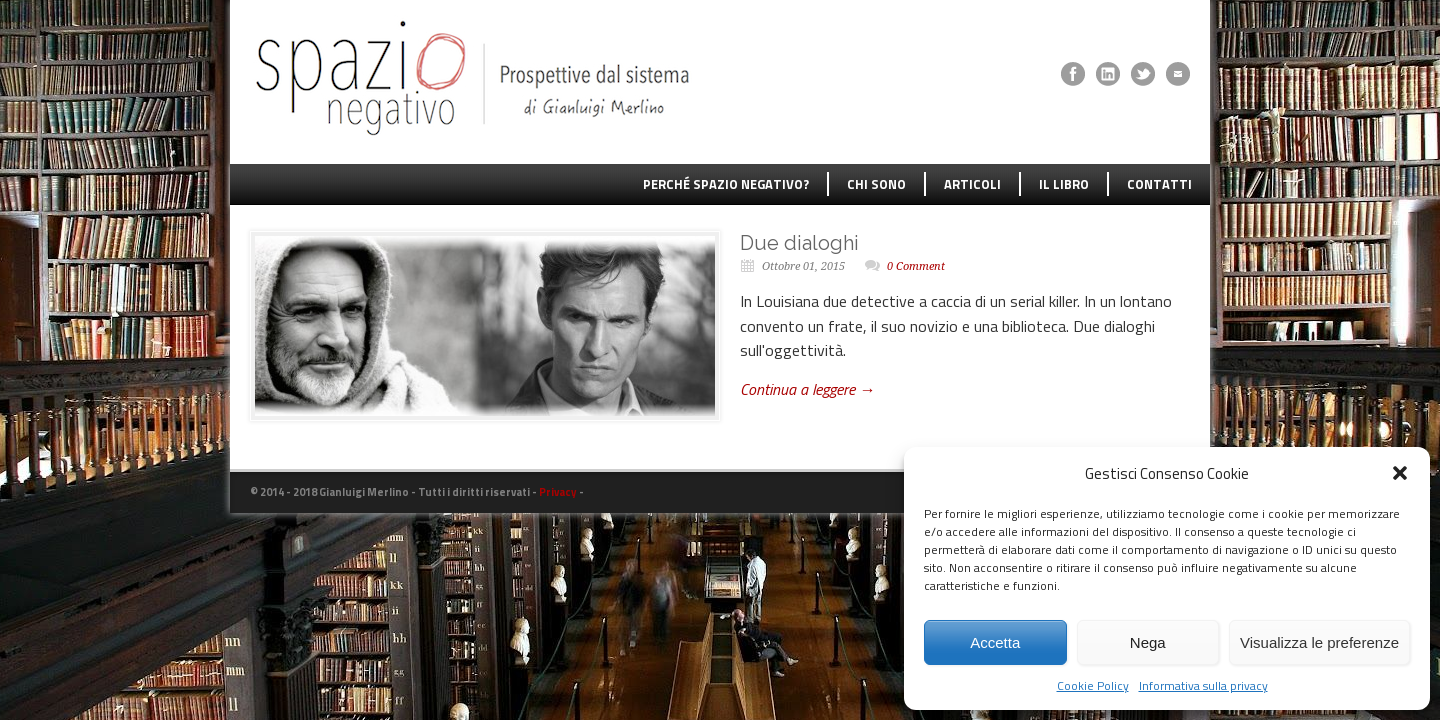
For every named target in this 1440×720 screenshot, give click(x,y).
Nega (1148, 642)
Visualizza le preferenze (1319, 642)
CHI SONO (876, 184)
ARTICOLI (972, 184)
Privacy (558, 492)
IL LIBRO (1064, 184)
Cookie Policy (1093, 685)
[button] (1400, 473)
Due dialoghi (799, 243)
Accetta (995, 642)
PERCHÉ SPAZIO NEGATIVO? (726, 184)
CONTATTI (1159, 184)
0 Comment (916, 266)
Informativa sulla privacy (1203, 685)
